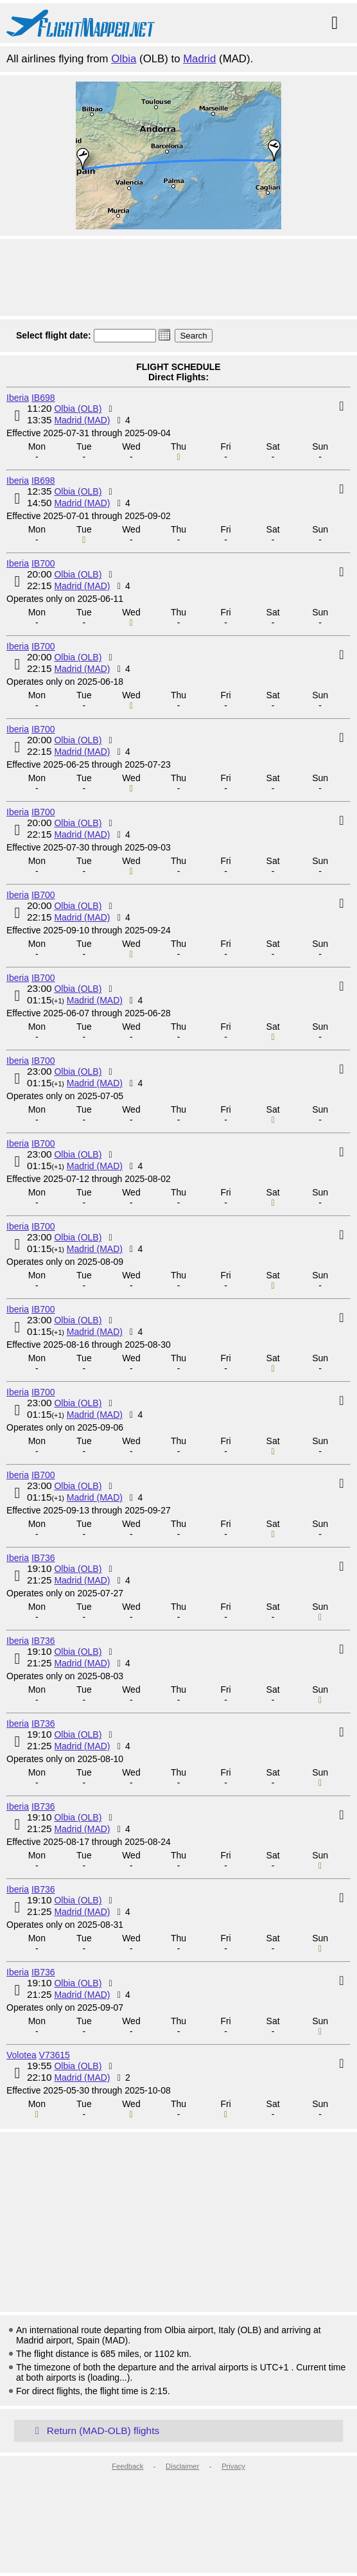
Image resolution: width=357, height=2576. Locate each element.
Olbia (123, 59)
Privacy (233, 2466)
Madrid (199, 59)
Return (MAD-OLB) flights (94, 2430)
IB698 (43, 398)
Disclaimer (182, 2466)
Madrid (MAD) (82, 420)
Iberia (17, 398)
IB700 (43, 563)
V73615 (54, 2055)
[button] (164, 334)
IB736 (43, 1558)
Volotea (21, 2055)
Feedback (127, 2466)
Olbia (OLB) (77, 408)
